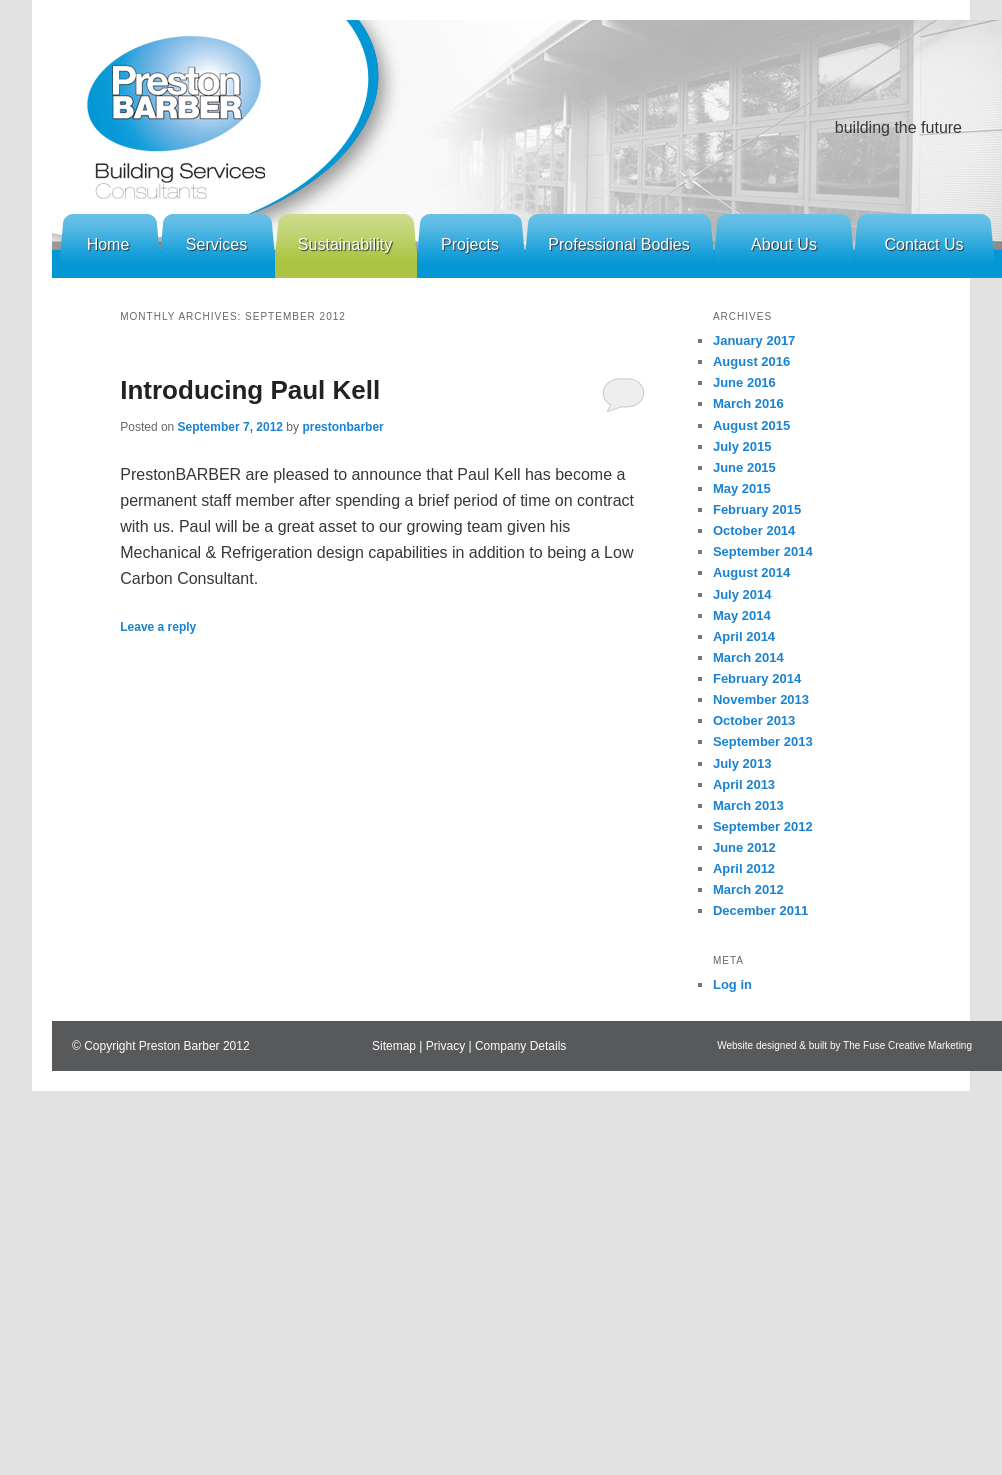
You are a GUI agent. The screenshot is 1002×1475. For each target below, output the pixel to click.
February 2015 (757, 509)
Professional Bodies (618, 244)
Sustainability (345, 244)
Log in (732, 984)
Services (216, 244)
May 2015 (742, 488)
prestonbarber (342, 427)
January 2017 (754, 340)
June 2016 (744, 382)
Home (108, 244)
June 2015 (744, 467)
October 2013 (754, 720)
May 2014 (742, 615)
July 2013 (742, 763)
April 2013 (744, 784)
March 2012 (748, 889)
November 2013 (761, 699)
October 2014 (754, 530)
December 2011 (760, 910)
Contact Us (923, 244)
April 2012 (744, 868)
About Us (784, 244)
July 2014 (742, 594)
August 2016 (751, 361)
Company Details (520, 1046)
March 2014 (748, 657)
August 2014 (751, 572)
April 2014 (744, 636)
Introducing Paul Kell (250, 390)
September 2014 (763, 551)
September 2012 (763, 826)
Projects (470, 244)
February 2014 (757, 678)
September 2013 (763, 741)
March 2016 (748, 403)
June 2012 (744, 847)
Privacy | (450, 1046)
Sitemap (394, 1046)
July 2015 (742, 446)
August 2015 (751, 425)
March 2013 (748, 805)
